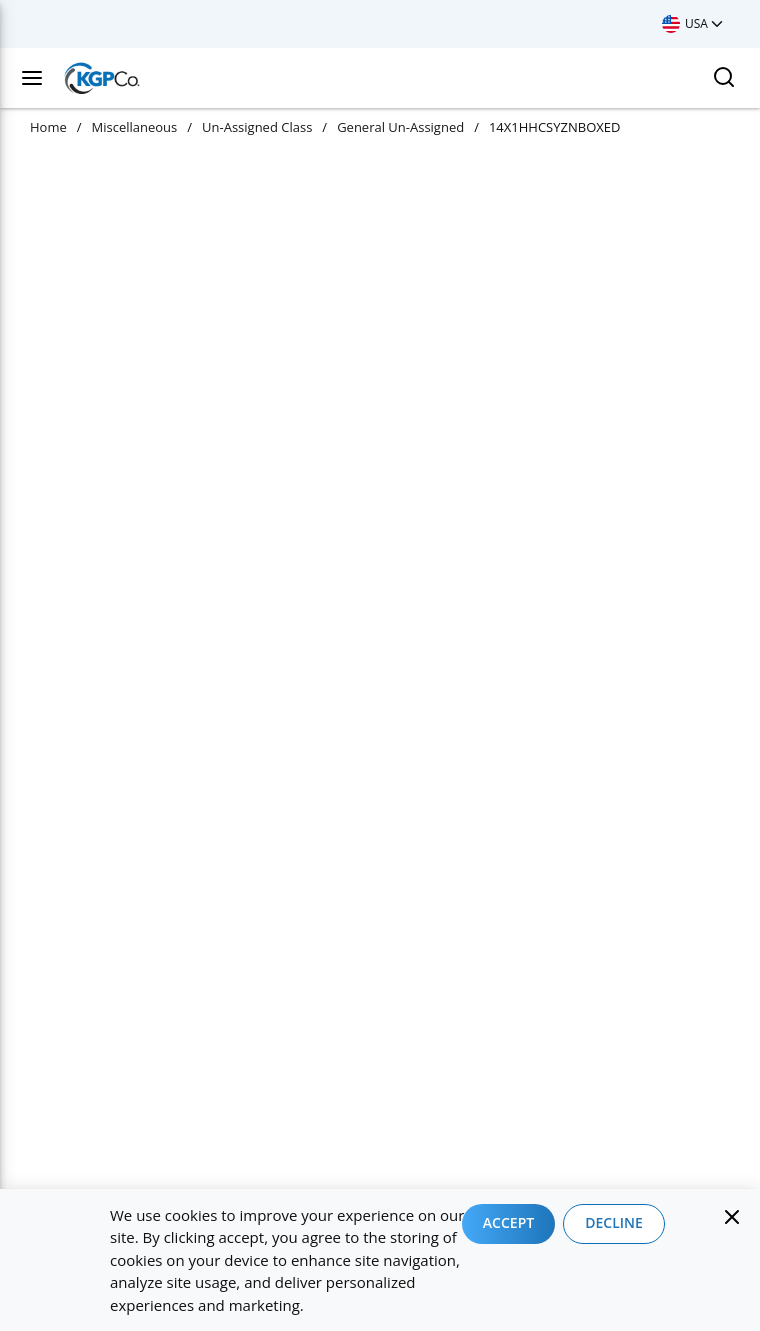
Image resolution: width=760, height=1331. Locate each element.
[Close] (732, 1217)
